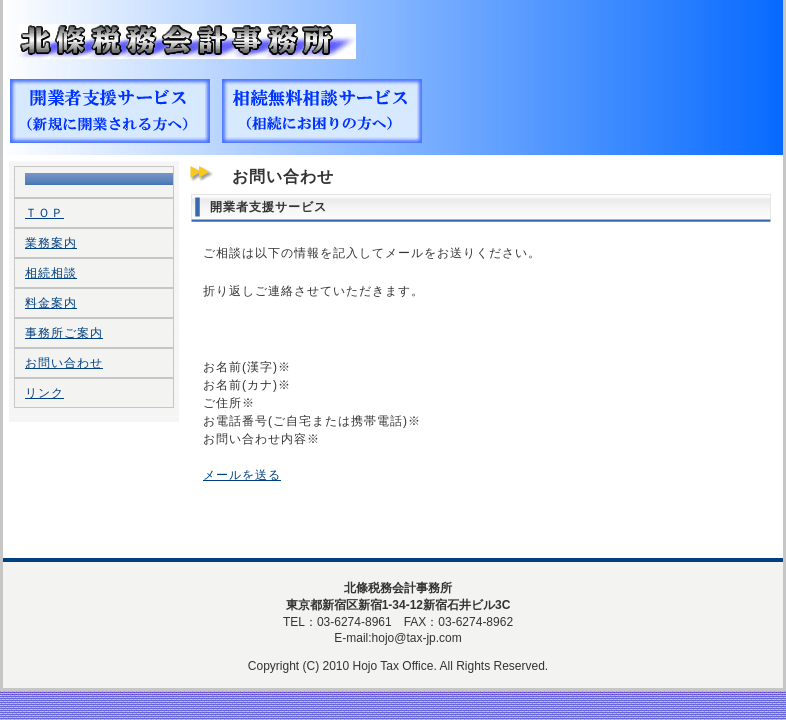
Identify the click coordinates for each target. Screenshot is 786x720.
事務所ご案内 (64, 333)
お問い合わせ (64, 363)
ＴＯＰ (44, 213)
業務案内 (51, 243)
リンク (44, 393)
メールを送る (242, 475)
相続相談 (51, 273)
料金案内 (51, 303)
